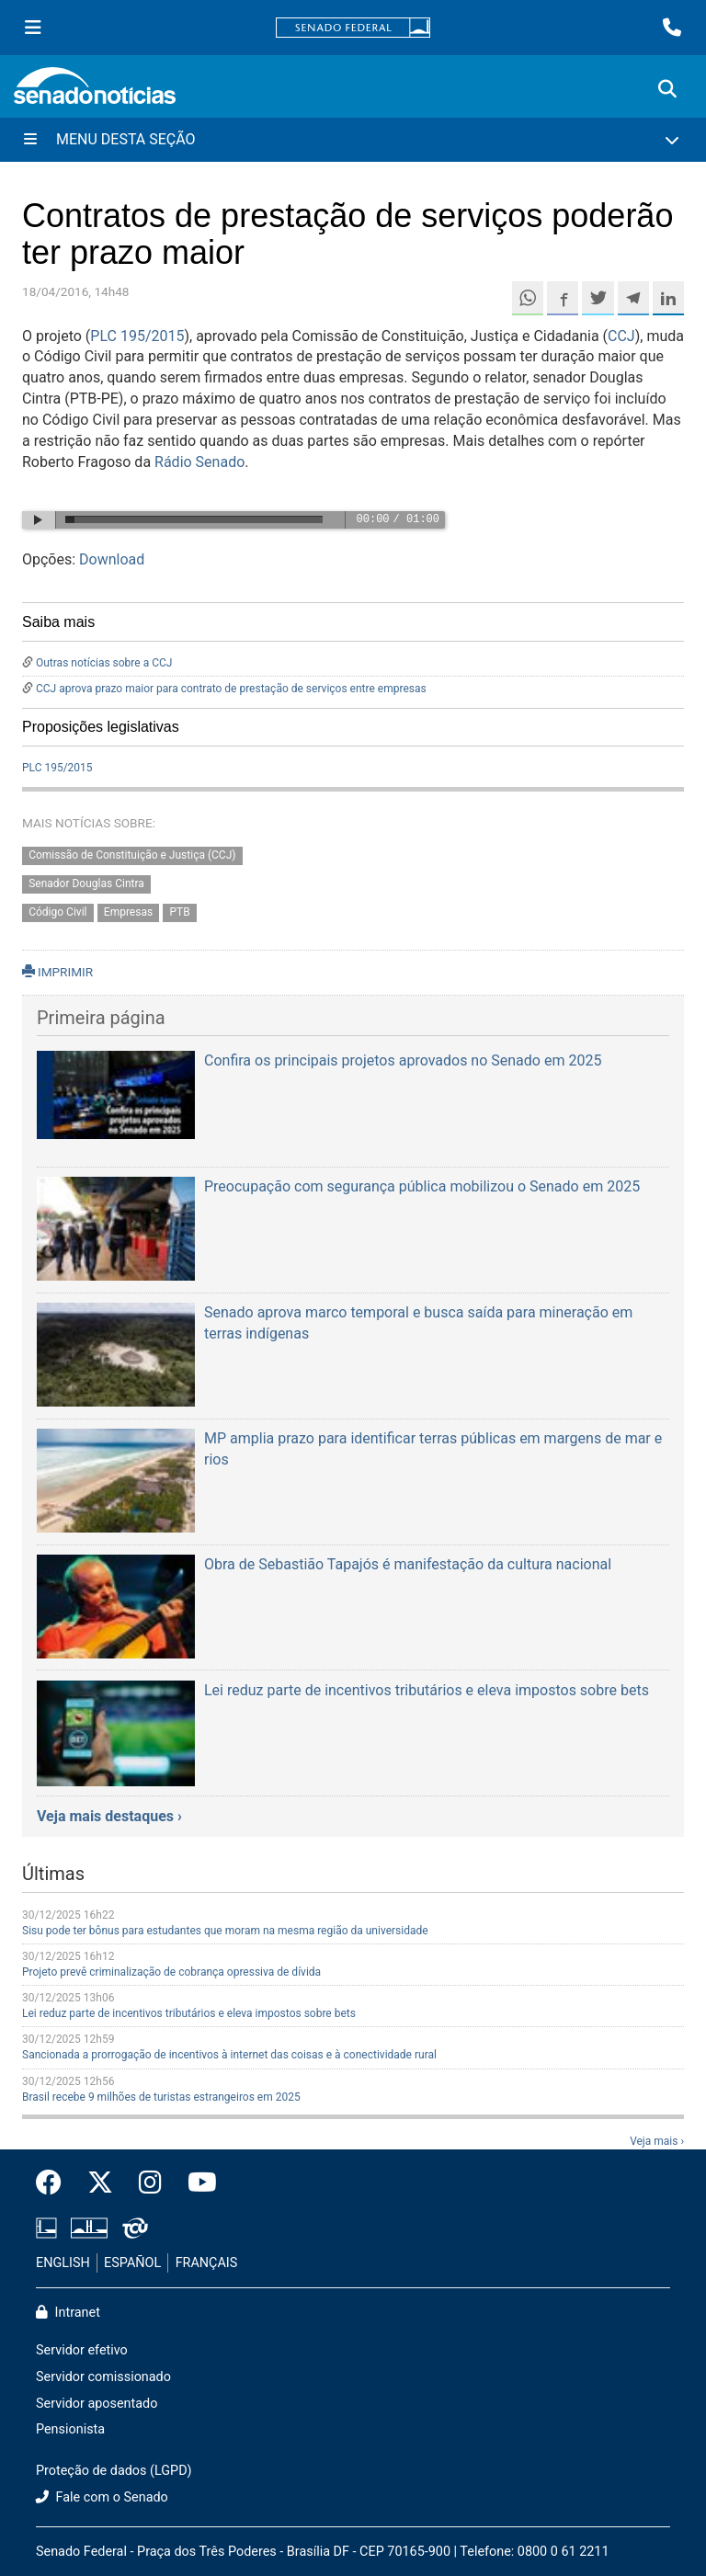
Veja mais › (657, 2141)
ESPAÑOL (132, 2263)
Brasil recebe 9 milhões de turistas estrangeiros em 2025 (161, 2097)
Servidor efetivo (82, 2350)
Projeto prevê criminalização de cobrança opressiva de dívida (171, 1972)
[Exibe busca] (667, 89)
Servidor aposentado (96, 2403)
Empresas (128, 912)
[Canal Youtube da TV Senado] (196, 2183)
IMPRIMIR (57, 971)
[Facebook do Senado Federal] (55, 2183)
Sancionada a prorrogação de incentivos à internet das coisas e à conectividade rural (229, 2054)
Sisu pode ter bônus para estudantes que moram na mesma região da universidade (225, 1930)
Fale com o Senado (102, 2497)
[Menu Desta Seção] (353, 140)
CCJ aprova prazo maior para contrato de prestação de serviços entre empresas (231, 688)
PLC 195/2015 (137, 336)
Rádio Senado (199, 462)
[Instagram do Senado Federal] (150, 2183)
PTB (179, 912)
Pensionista (70, 2429)
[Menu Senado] (33, 28)
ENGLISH (63, 2263)
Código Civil (57, 912)
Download (111, 559)
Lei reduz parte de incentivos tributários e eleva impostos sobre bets (189, 2013)
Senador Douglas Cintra (86, 883)
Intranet (68, 2312)
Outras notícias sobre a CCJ (104, 662)
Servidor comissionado (103, 2377)
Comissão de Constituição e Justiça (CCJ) (131, 855)
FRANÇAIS (207, 2263)
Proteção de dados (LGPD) (114, 2471)
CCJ (621, 336)
